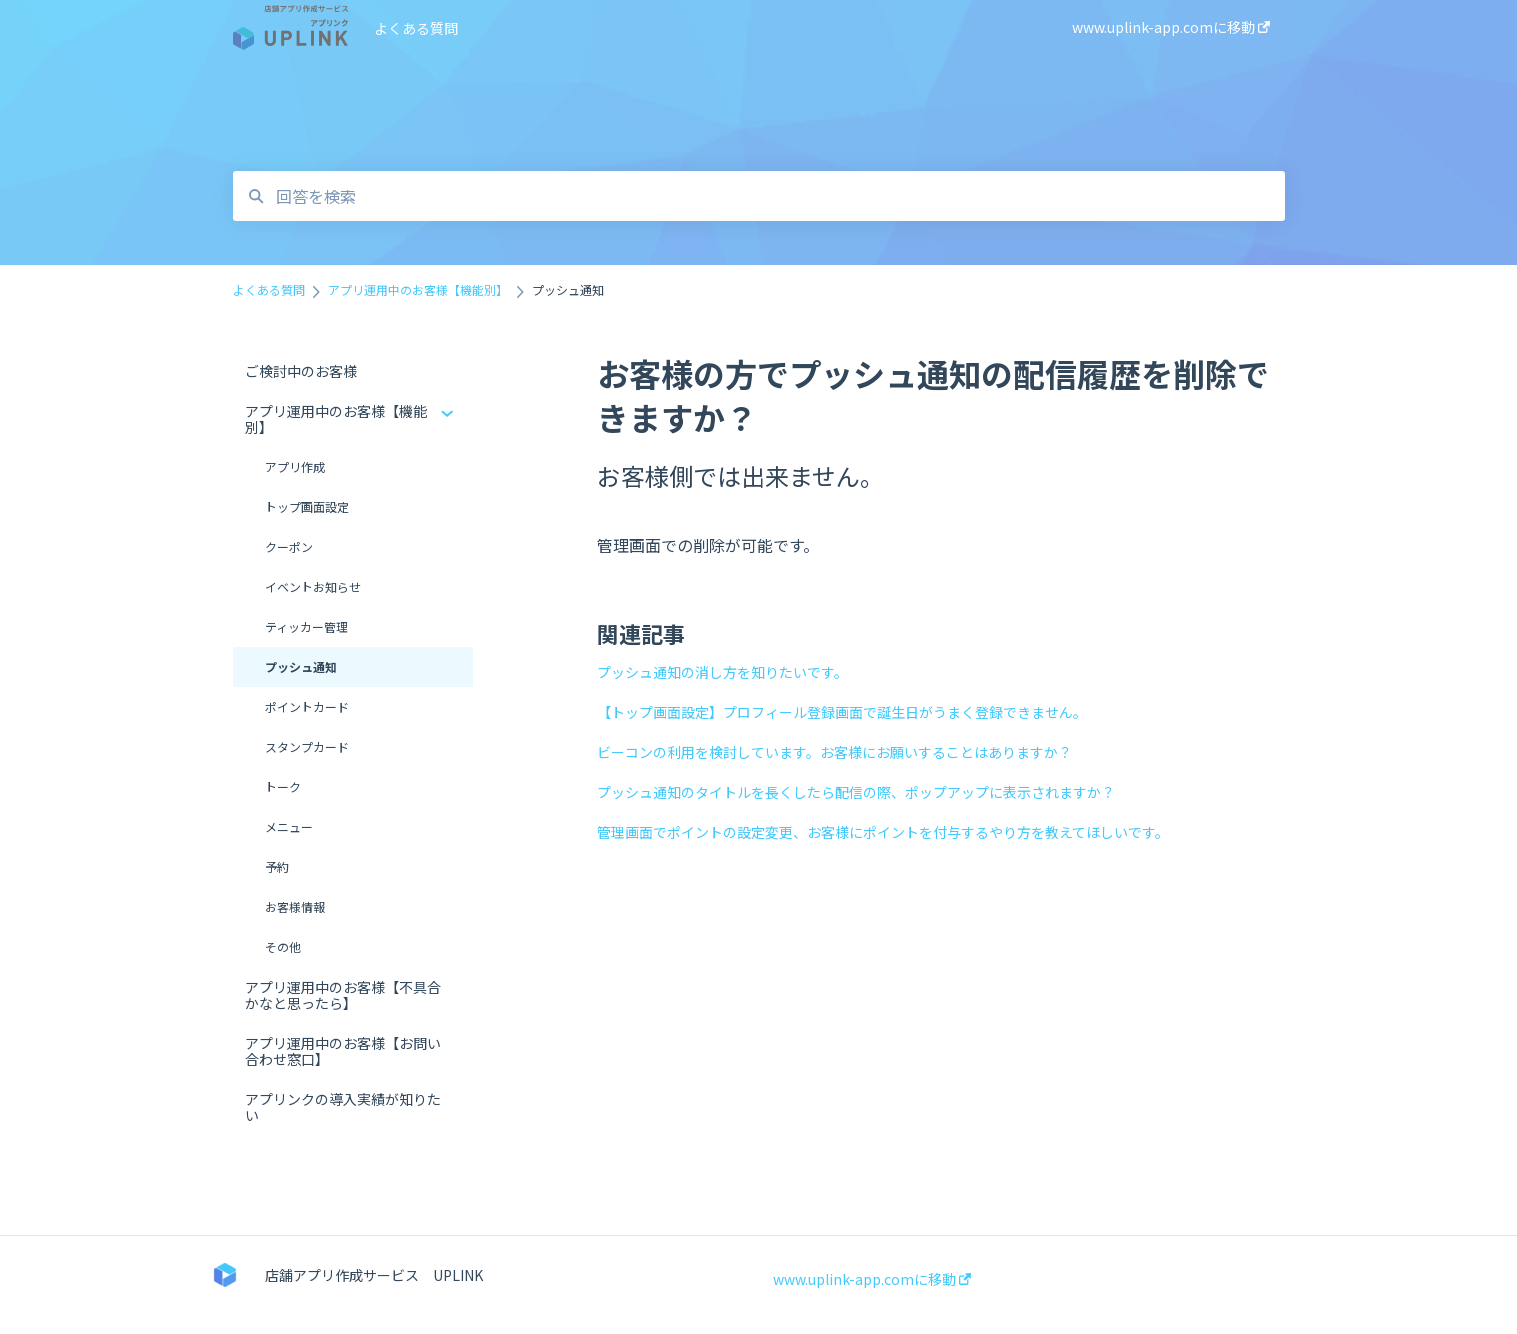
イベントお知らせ (313, 586)
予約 (277, 866)
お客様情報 (295, 906)
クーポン (289, 546)
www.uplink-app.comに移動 (872, 1279)
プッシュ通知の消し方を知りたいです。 (722, 672)
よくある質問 (416, 28)
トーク (283, 786)
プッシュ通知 (301, 666)
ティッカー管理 (306, 626)
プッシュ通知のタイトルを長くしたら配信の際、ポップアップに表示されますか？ (856, 792)
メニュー (289, 826)
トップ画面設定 (307, 506)
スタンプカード (307, 746)
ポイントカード (307, 706)
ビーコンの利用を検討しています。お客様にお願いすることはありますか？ (834, 752)
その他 (283, 946)
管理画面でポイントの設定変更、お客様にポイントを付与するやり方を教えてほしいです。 (883, 832)
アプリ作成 (295, 466)
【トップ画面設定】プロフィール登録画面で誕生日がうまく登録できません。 (842, 712)
